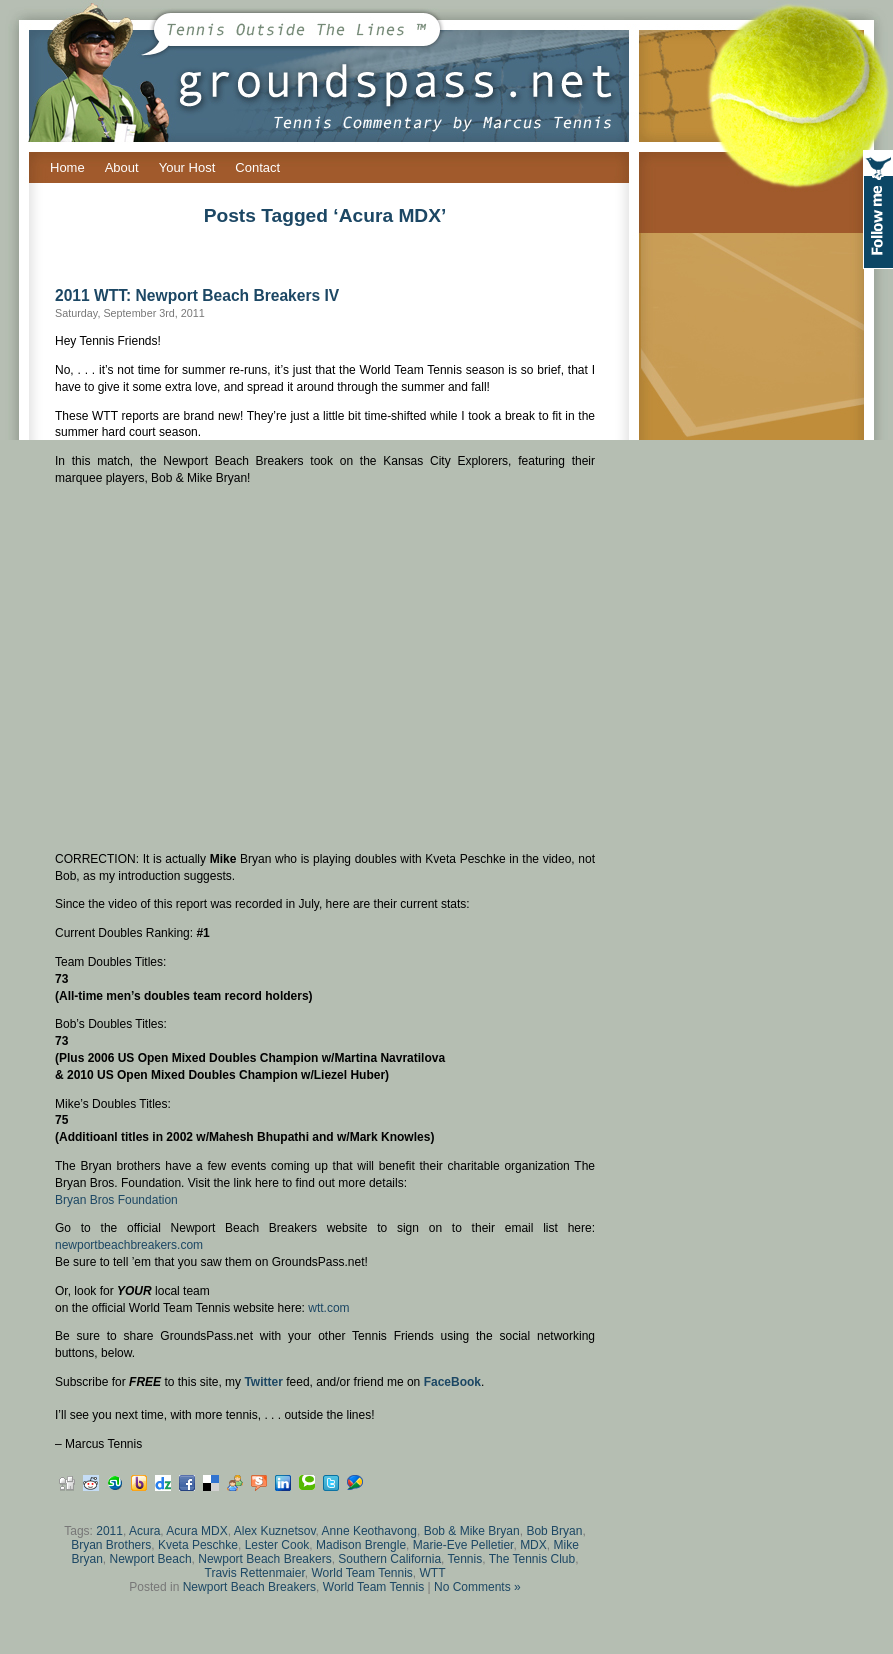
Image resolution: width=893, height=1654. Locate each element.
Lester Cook (277, 1545)
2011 (109, 1531)
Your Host (187, 167)
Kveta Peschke (198, 1545)
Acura (144, 1531)
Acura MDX (196, 1531)
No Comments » (477, 1587)
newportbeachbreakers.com (129, 1245)
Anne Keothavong (369, 1531)
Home (67, 167)
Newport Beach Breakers (264, 1559)
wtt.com (328, 1308)
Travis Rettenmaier (255, 1573)
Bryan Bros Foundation (116, 1200)
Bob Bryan (554, 1531)
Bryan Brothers (111, 1545)
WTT (433, 1573)
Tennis (465, 1559)
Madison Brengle (361, 1545)
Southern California (389, 1559)
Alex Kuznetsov (275, 1531)
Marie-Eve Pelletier (463, 1545)
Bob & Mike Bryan (472, 1531)
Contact (257, 167)
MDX (533, 1545)
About (122, 167)
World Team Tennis (361, 1573)
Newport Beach (151, 1559)
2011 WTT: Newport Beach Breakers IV (197, 295)
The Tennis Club (532, 1559)
